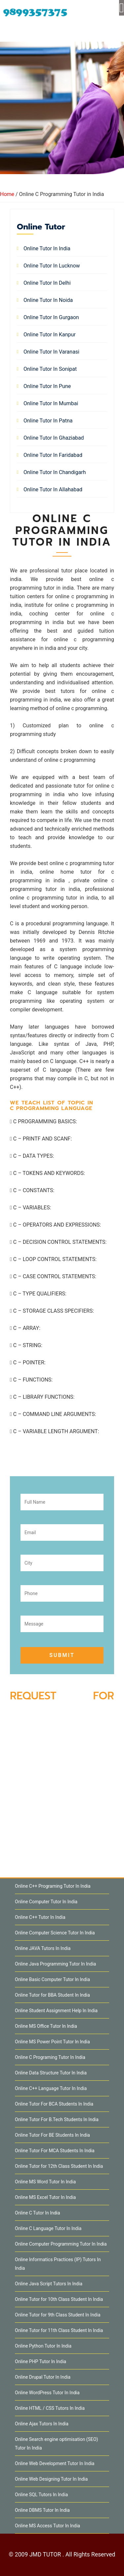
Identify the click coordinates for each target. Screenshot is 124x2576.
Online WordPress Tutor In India (47, 2392)
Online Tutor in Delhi (47, 283)
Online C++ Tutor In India (40, 1917)
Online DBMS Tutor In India (42, 2510)
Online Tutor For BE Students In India (52, 2135)
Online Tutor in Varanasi (51, 352)
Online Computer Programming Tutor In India (61, 2244)
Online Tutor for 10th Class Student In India (59, 2299)
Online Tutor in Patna (47, 420)
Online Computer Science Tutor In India (55, 1932)
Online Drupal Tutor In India (42, 2377)
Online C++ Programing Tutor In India (53, 1886)
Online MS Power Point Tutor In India (52, 2041)
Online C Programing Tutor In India (50, 2057)
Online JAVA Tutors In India (42, 1948)
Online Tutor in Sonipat (50, 369)
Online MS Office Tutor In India (46, 2026)
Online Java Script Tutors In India (48, 2283)
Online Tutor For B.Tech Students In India (57, 2119)
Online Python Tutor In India (43, 2346)
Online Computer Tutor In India (46, 1901)
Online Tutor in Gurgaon (51, 317)
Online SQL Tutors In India (41, 2494)
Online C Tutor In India (37, 2212)
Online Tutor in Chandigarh (54, 472)
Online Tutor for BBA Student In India (52, 1995)
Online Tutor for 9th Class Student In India (58, 2314)
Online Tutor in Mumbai (50, 403)
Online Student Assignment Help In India (56, 2010)
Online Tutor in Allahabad (52, 489)
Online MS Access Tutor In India (47, 2525)
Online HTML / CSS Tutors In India (50, 2408)
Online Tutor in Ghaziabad (53, 438)
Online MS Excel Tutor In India (45, 2197)
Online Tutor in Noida (48, 300)
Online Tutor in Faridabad (52, 455)
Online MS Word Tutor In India (45, 2181)
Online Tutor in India (46, 248)
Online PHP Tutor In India (40, 2361)
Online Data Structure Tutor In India (51, 2072)
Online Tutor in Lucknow (51, 266)
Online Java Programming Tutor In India (55, 1964)
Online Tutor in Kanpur (49, 334)
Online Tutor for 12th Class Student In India (59, 2166)
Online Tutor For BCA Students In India (54, 2104)
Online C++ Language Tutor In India (51, 2088)
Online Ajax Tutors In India (41, 2423)
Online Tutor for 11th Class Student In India (59, 2330)
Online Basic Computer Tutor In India (52, 1979)
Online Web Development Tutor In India (54, 2463)
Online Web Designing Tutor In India (51, 2479)
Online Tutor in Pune (47, 386)
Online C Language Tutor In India (48, 2228)
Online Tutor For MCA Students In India (55, 2150)
